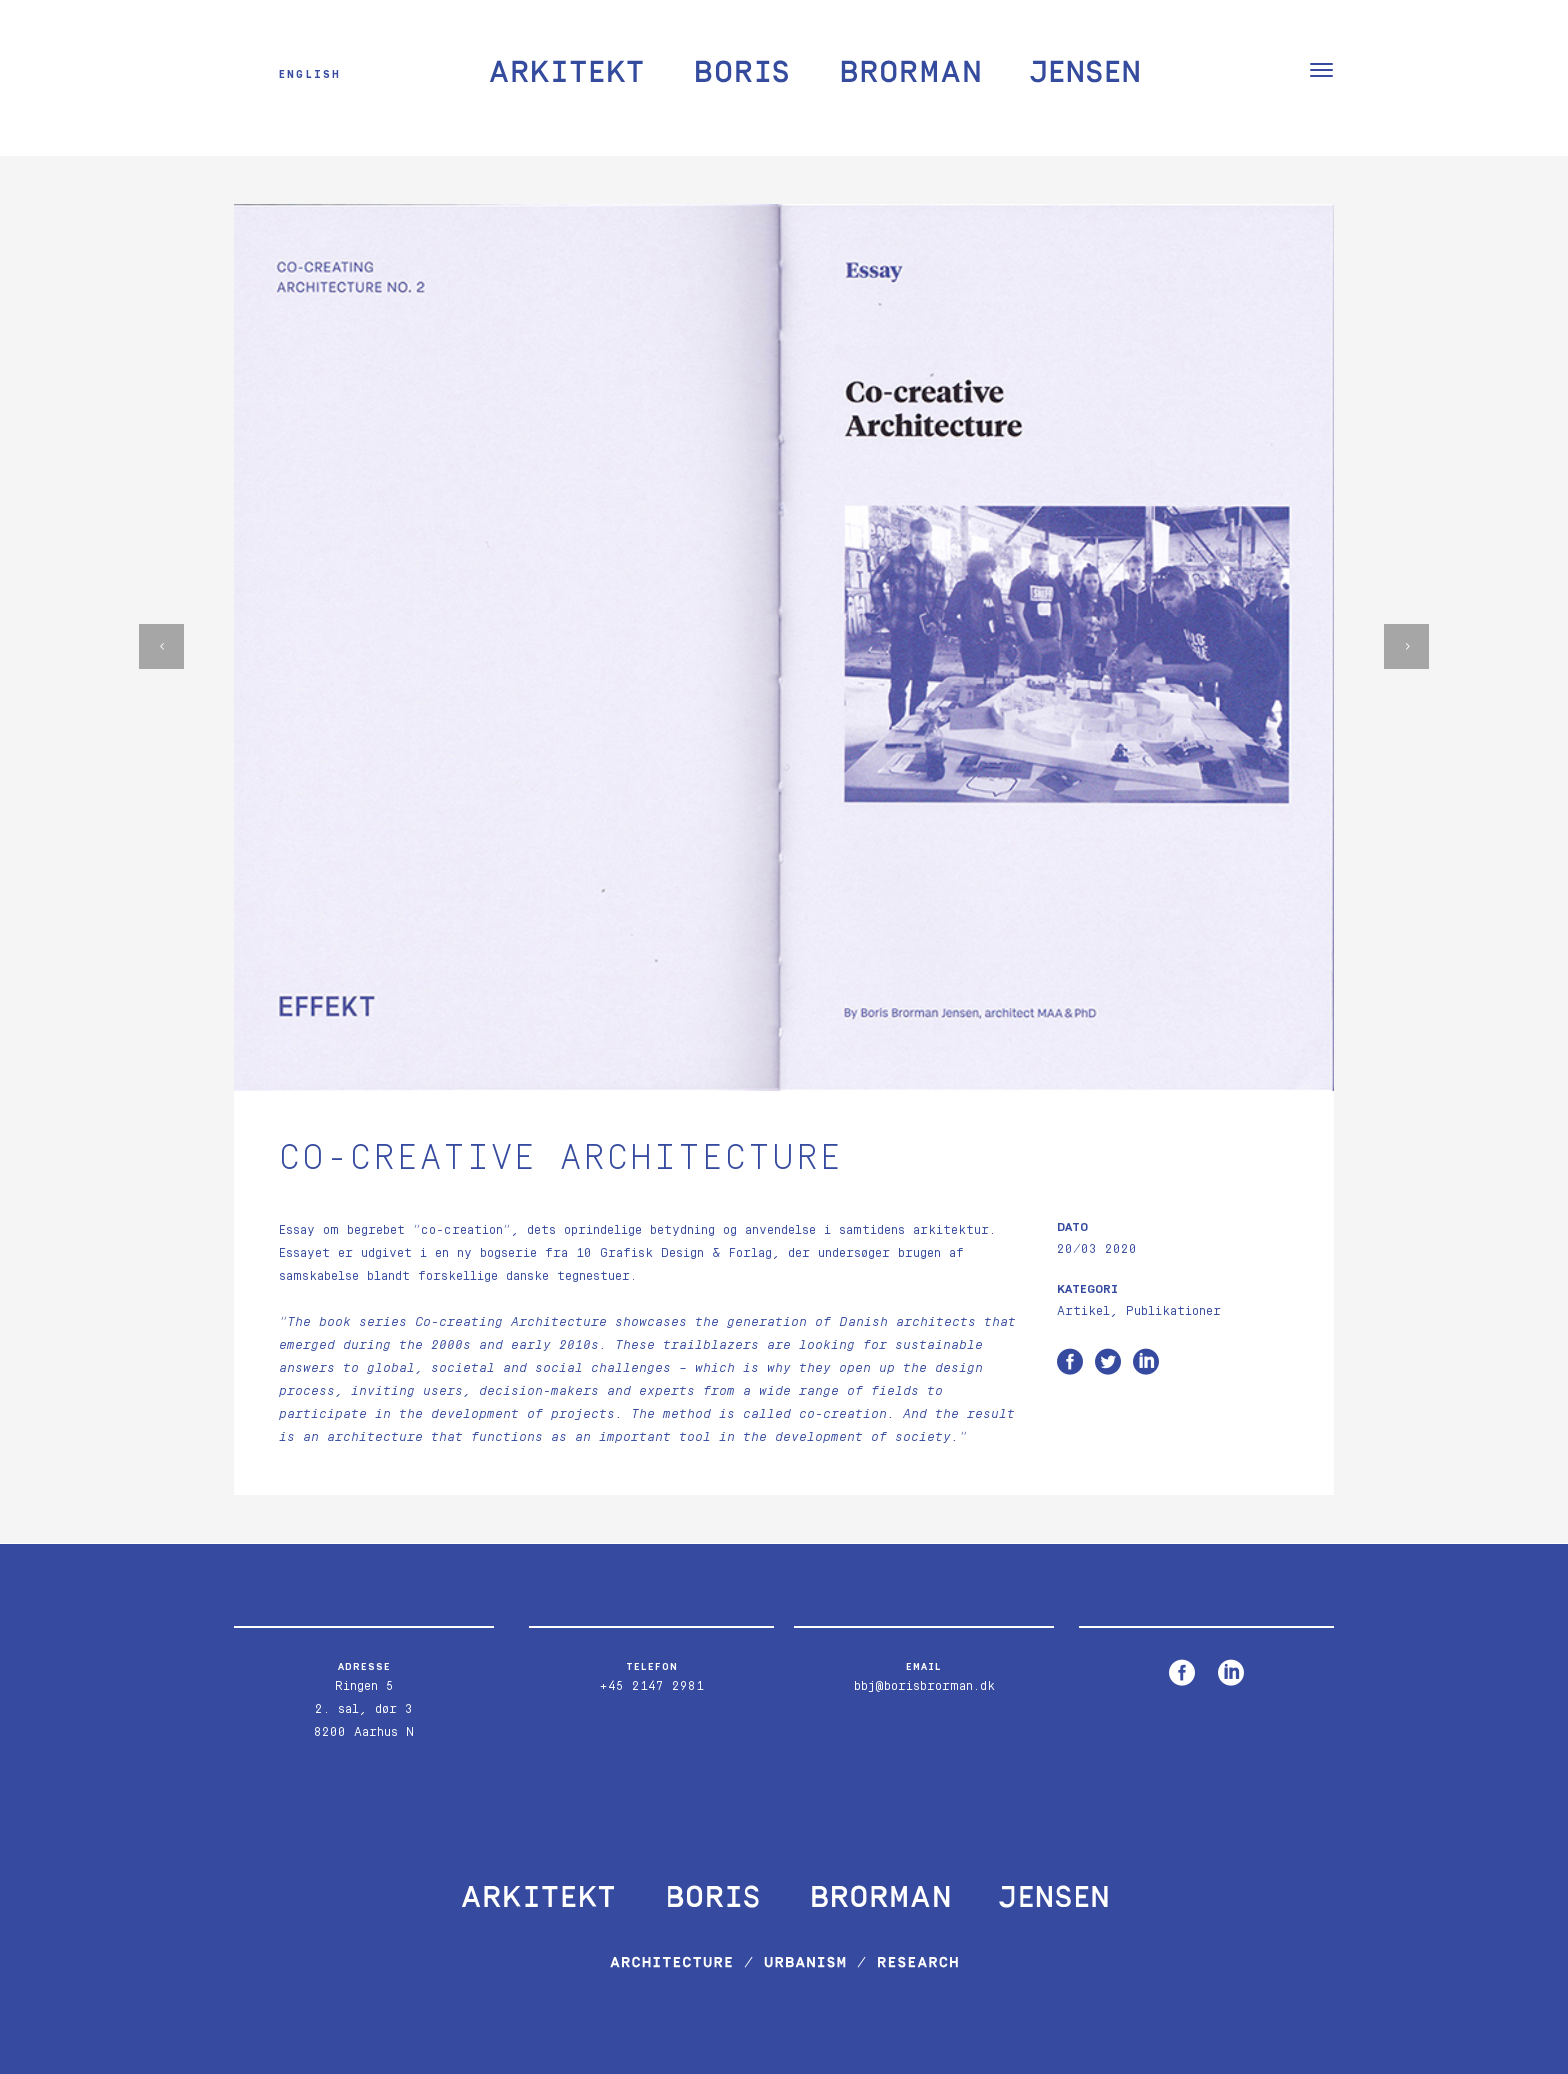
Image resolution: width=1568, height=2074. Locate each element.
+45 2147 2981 (651, 1686)
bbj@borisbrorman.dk (924, 1686)
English (310, 73)
